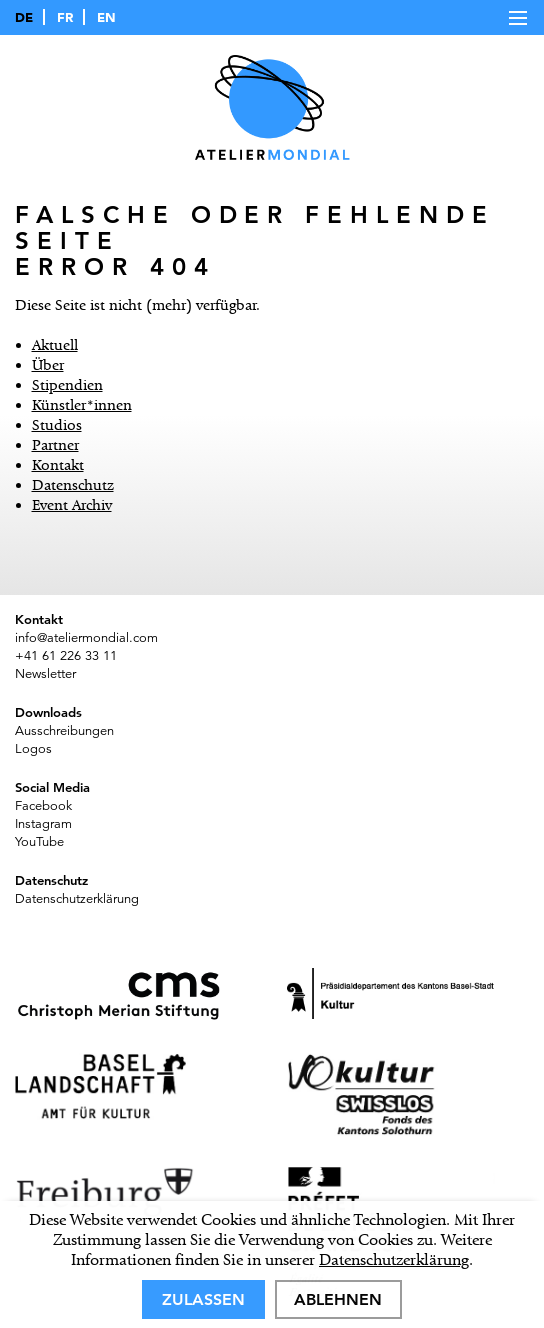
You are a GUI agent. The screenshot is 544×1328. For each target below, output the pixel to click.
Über (48, 365)
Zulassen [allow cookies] (203, 1299)
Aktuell (55, 345)
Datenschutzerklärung (394, 1259)
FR (65, 17)
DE (24, 17)
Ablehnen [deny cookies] (338, 1299)
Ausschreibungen (64, 731)
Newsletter (45, 674)
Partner (55, 445)
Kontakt (58, 465)
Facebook (43, 806)
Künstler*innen (82, 405)
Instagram (43, 824)
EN (106, 17)
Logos (33, 749)
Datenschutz (73, 485)
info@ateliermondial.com (86, 638)
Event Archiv (72, 505)
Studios (57, 425)
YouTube (39, 842)
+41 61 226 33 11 (66, 656)
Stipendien (67, 385)
